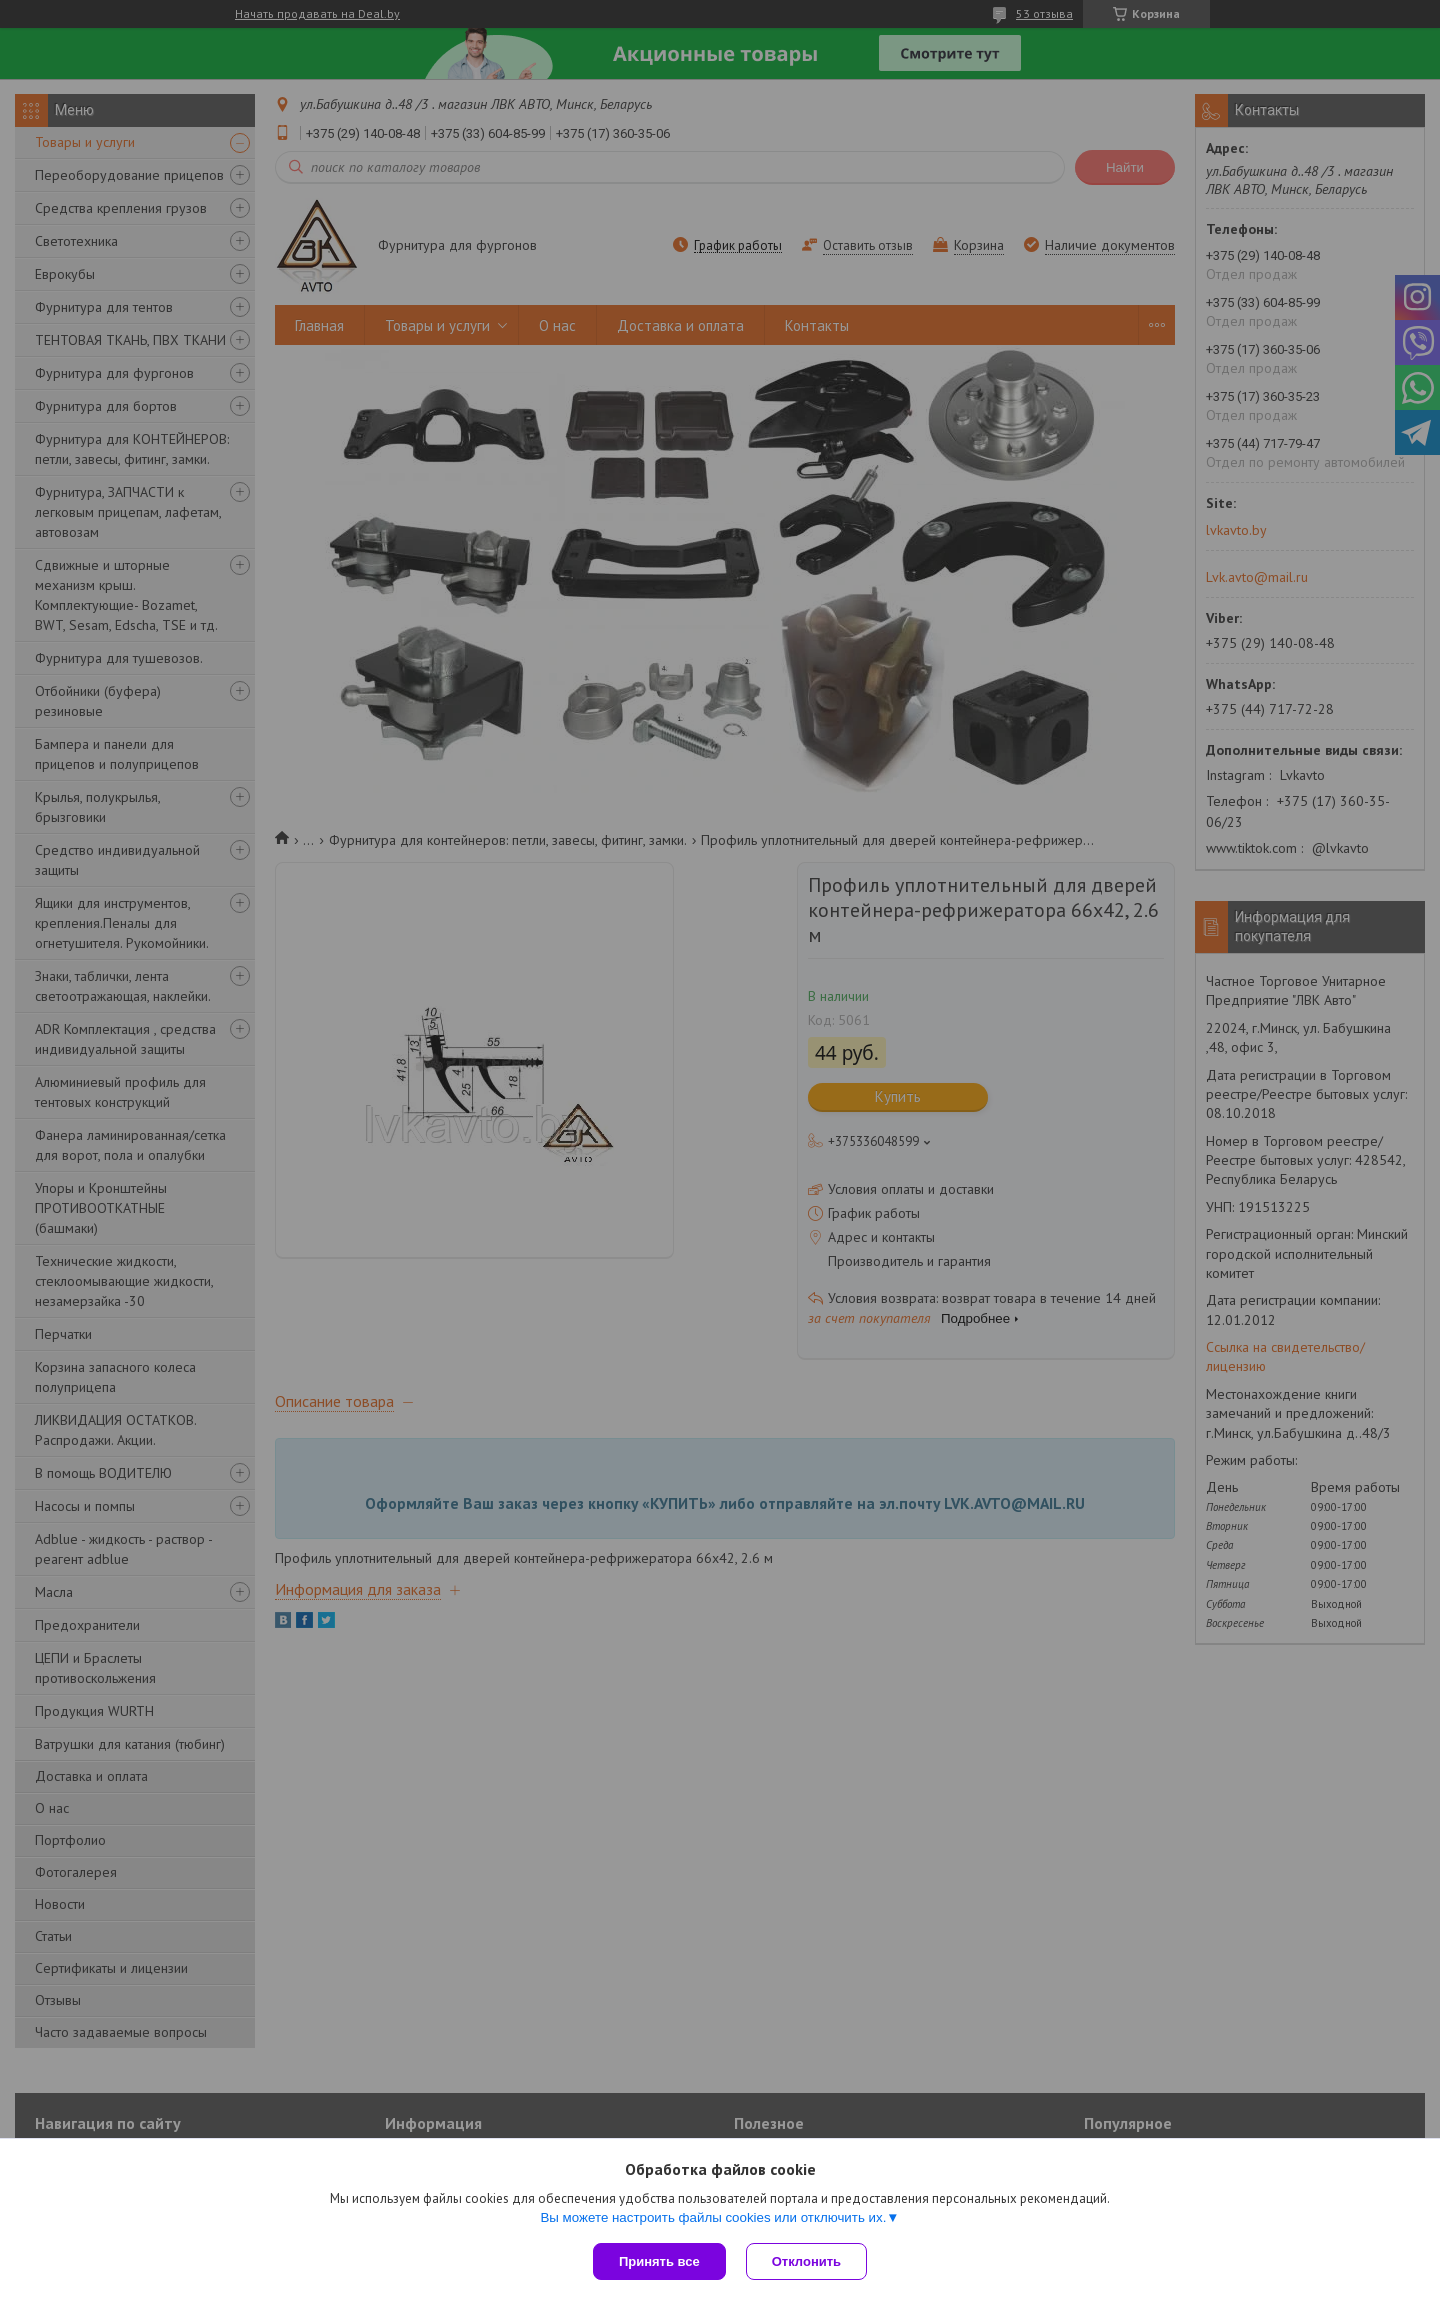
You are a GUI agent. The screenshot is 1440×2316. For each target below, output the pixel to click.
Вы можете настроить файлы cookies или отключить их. (713, 2217)
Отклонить (806, 2261)
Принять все (659, 2261)
